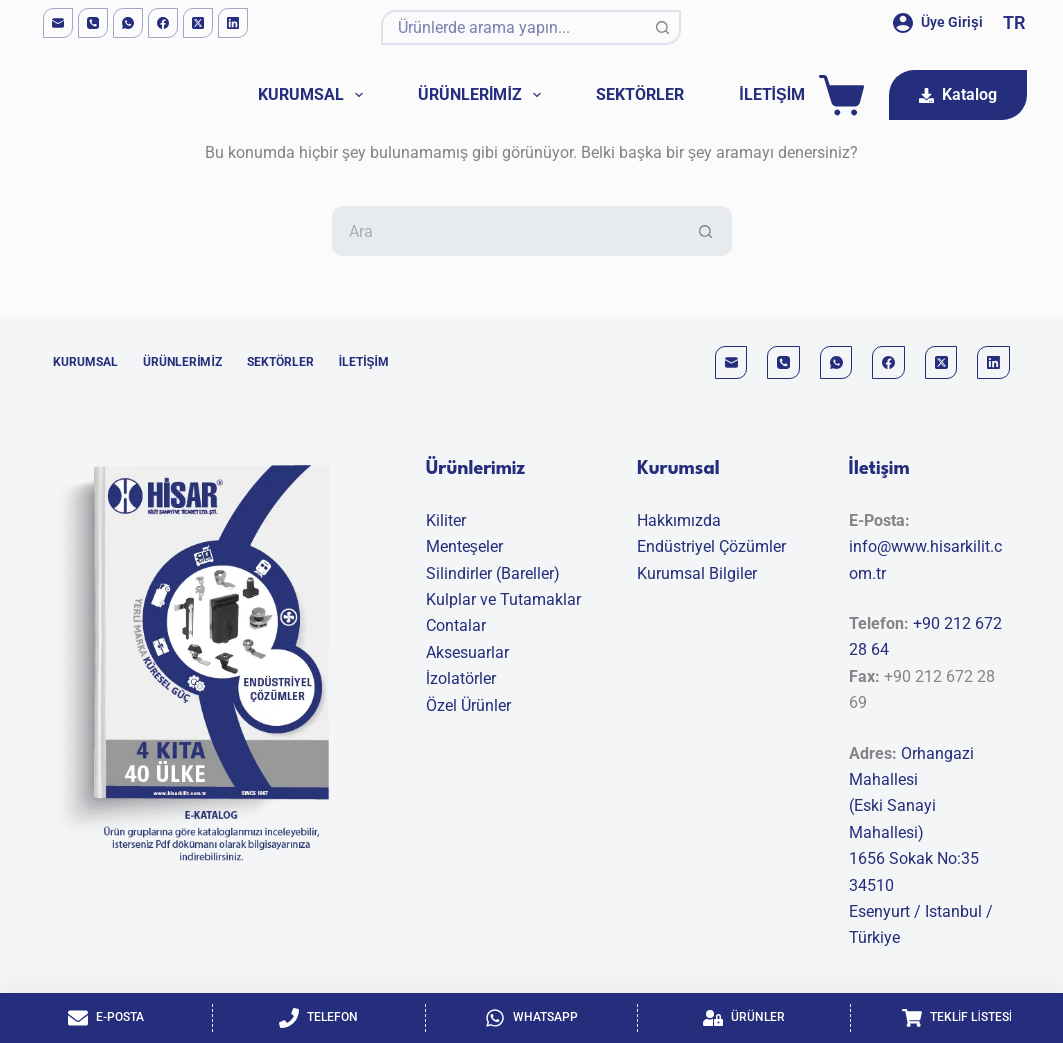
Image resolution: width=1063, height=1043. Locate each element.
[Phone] (93, 23)
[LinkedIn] (233, 23)
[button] (1014, 23)
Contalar (456, 625)
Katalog (958, 94)
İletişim (772, 94)
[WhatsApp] (128, 23)
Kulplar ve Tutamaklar (503, 599)
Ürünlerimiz (483, 95)
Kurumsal (314, 95)
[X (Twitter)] (198, 23)
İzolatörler (461, 678)
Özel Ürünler (468, 705)
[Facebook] (163, 23)
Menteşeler (464, 546)
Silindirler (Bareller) (493, 573)
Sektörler (640, 94)
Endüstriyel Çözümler (711, 546)
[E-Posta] (106, 1018)
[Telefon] (319, 1018)
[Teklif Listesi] (957, 1018)
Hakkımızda (679, 520)
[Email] (58, 23)
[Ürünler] (744, 1018)
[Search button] (663, 27)
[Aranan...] (513, 27)
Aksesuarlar (467, 652)
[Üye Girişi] (938, 22)
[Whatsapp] (532, 1018)
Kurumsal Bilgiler (697, 573)
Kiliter (446, 520)
